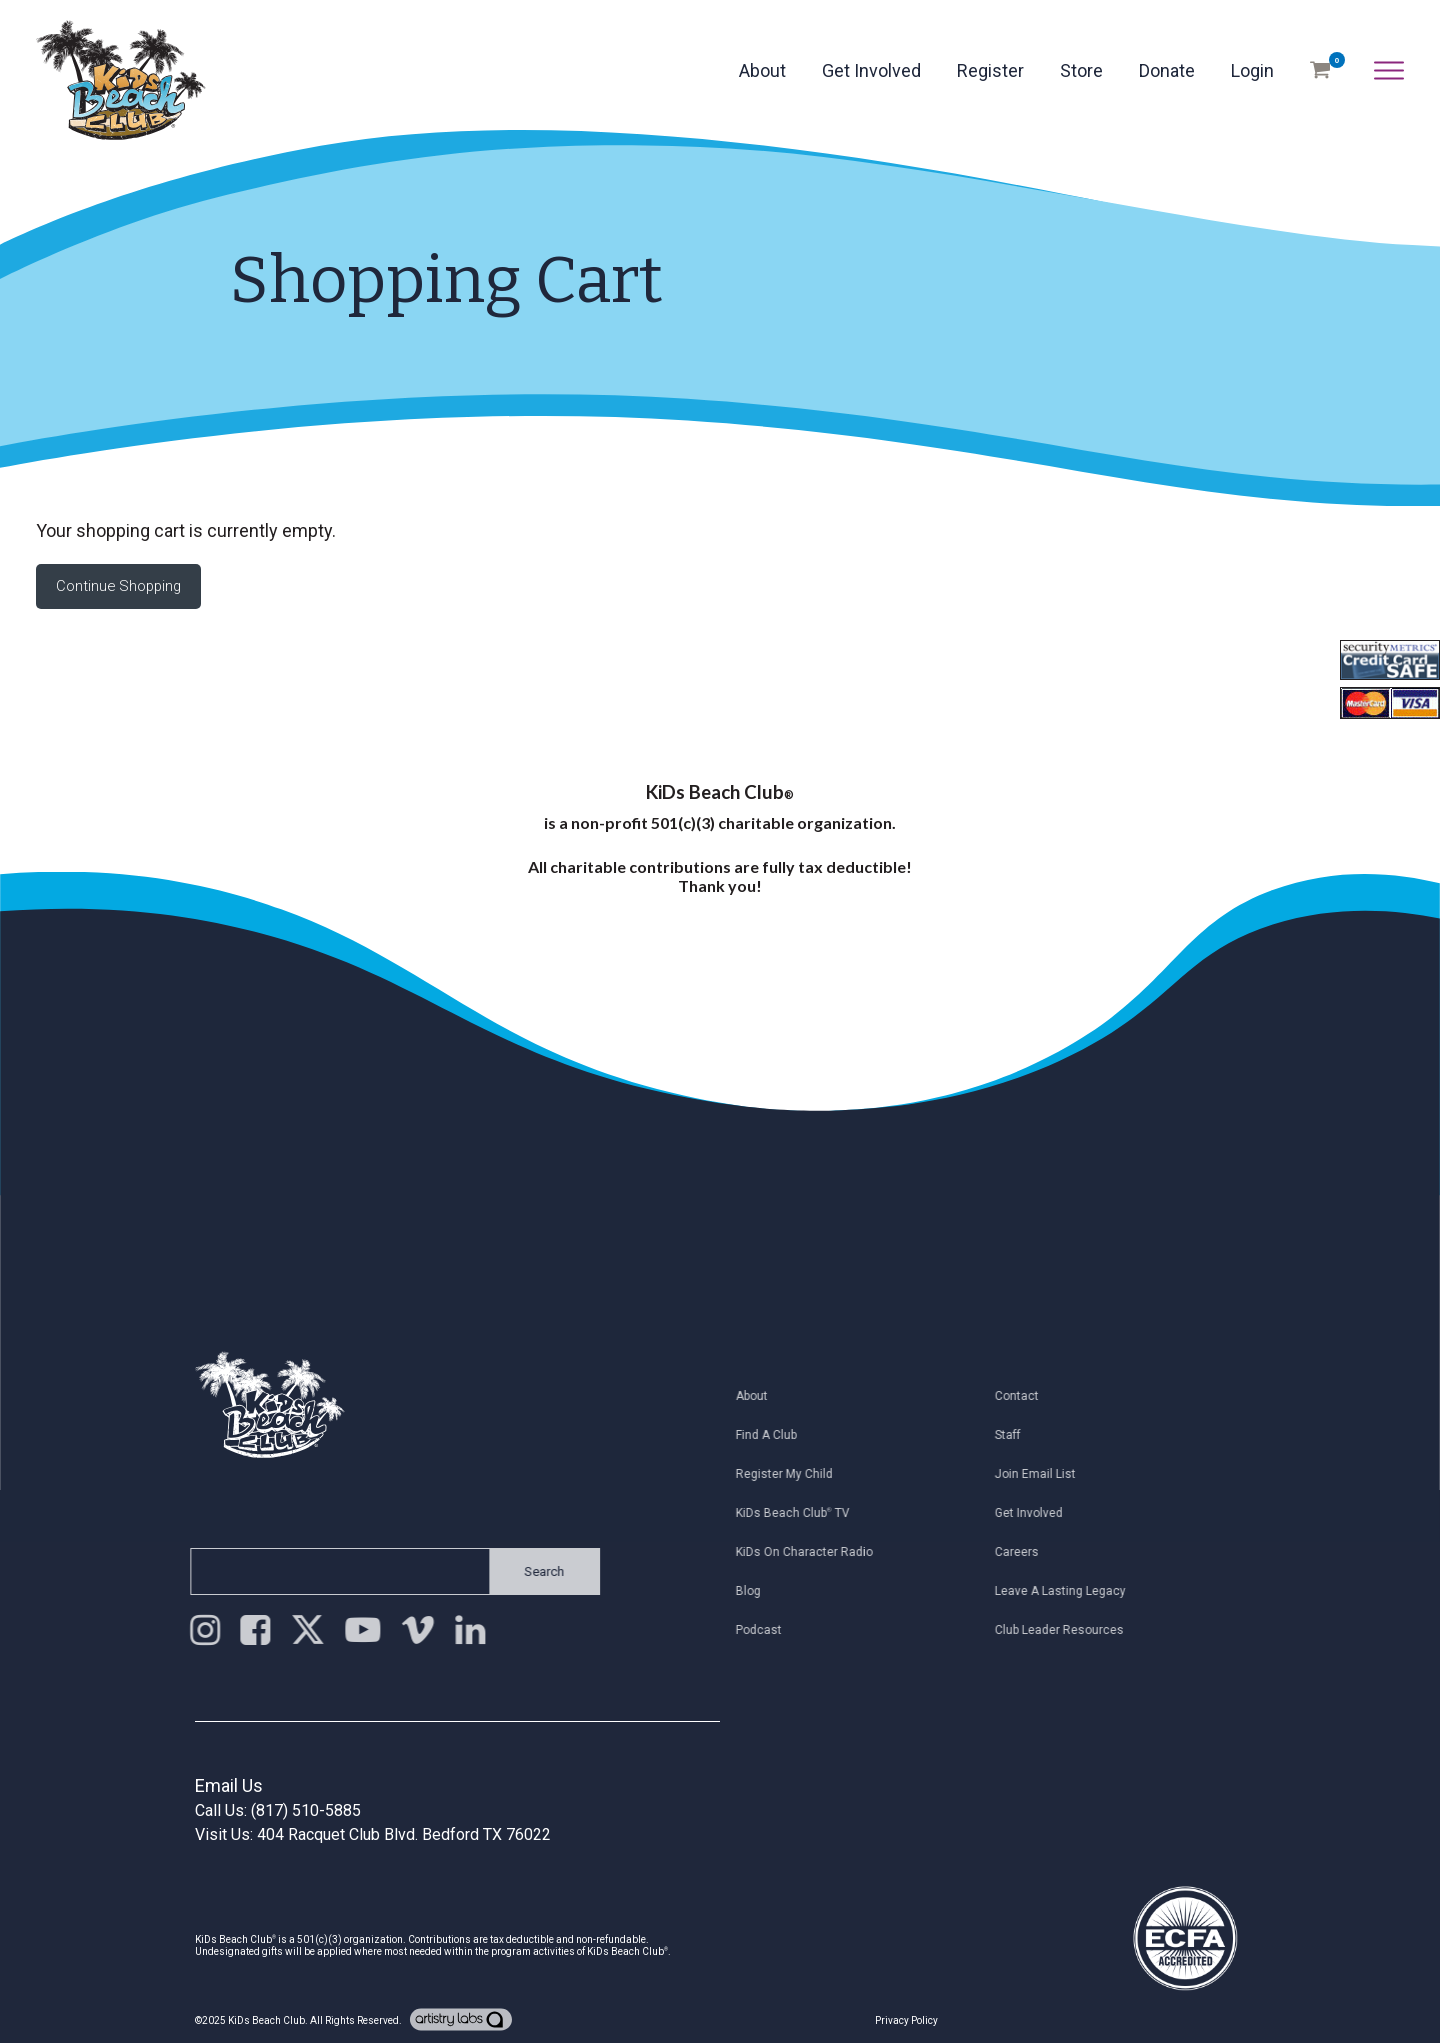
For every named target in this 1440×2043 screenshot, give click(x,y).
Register (990, 70)
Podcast (764, 1630)
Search (539, 1571)
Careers (1022, 1552)
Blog (753, 1591)
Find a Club (771, 1435)
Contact (1022, 1396)
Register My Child (789, 1474)
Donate (1167, 70)
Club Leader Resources (1064, 1630)
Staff (1013, 1435)
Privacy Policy (906, 2020)
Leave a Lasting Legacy (1065, 1591)
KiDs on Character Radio (809, 1552)
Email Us (229, 1785)
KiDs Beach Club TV (798, 1513)
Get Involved (871, 70)
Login (1252, 70)
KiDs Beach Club (266, 2020)
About (762, 70)
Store (1081, 70)
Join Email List (1040, 1474)
